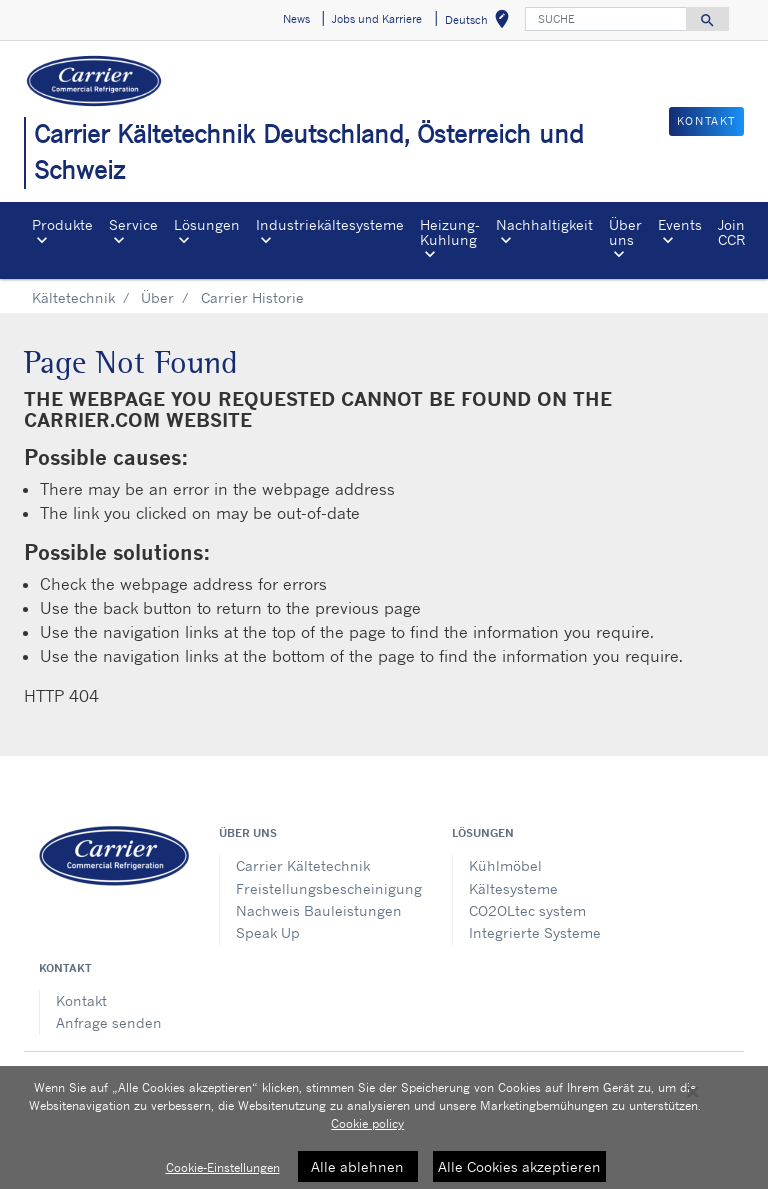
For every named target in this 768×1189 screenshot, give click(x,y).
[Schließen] (693, 1098)
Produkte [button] (62, 224)
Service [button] (133, 224)
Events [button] (680, 224)
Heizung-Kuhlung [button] (450, 231)
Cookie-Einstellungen (223, 1173)
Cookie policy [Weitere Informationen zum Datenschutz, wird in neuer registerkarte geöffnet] (367, 1129)
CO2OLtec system (527, 910)
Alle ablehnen (357, 1172)
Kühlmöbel (505, 865)
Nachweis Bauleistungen (319, 910)
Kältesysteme (513, 888)
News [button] (296, 19)
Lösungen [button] (207, 224)
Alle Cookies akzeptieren (519, 1172)
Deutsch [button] (481, 22)
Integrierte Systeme (535, 932)
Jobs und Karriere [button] (377, 19)
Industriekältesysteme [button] (330, 224)
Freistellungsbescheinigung (329, 888)
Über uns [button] (625, 231)
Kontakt (81, 1000)
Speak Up (268, 932)
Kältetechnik (73, 297)
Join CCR (731, 231)
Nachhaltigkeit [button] (544, 224)
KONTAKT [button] (706, 121)
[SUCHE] (606, 19)
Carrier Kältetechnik (303, 865)
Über (157, 297)
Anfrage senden (109, 1022)
